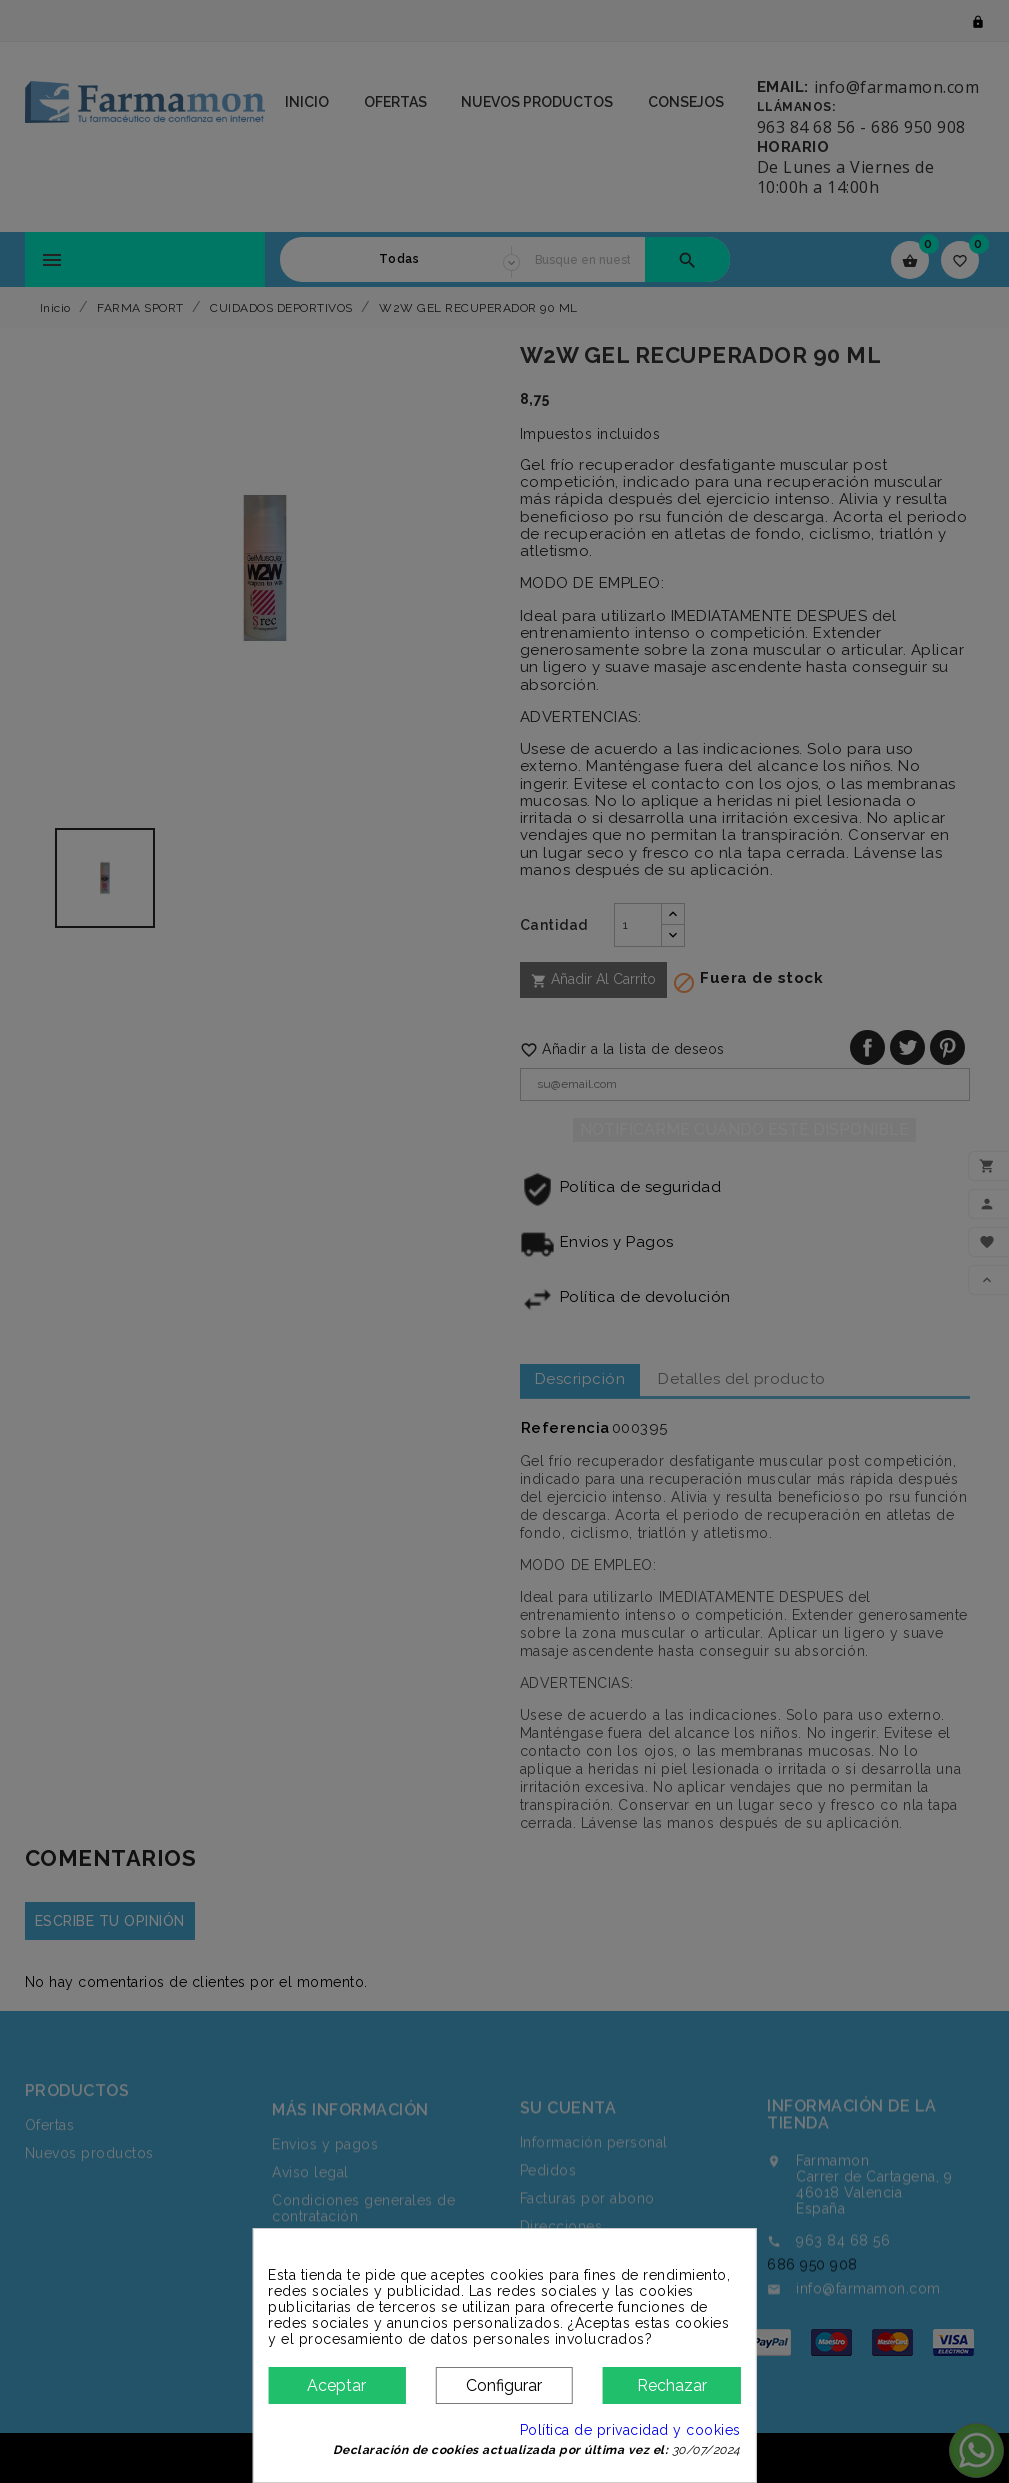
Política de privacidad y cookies (630, 2430)
